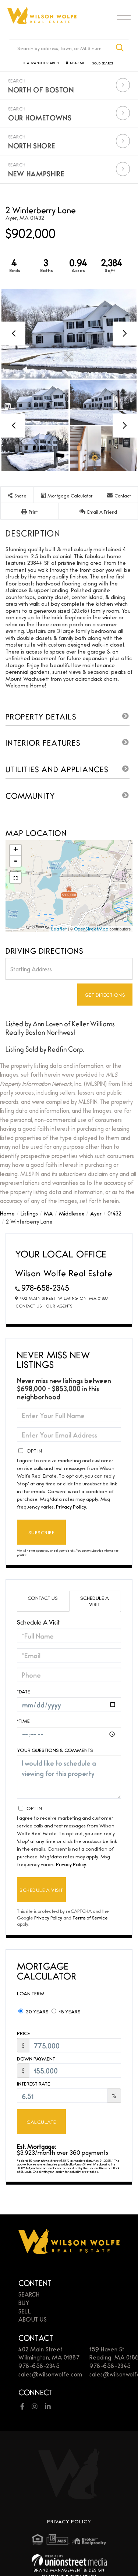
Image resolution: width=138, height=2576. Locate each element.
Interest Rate (33, 2083)
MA (48, 1213)
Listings (29, 1213)
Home (7, 1213)
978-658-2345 (45, 1287)
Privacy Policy (71, 1506)
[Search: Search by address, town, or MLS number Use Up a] (60, 48)
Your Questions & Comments (55, 1750)
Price (23, 2033)
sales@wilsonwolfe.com (50, 2374)
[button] (120, 48)
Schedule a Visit (94, 1601)
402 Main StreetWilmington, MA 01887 (48, 2353)
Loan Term (31, 1993)
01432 (114, 1213)
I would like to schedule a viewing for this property (69, 1777)
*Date (23, 1691)
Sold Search (103, 63)
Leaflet (59, 928)
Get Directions (105, 994)
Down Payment (36, 2058)
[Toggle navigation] (124, 17)
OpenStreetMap (91, 928)
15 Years (66, 2011)
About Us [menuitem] (32, 2319)
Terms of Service (90, 1917)
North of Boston (41, 89)
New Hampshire (36, 173)
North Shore (31, 145)
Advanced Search (43, 63)
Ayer (96, 1213)
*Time (23, 1720)
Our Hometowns (39, 117)
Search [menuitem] (28, 2294)
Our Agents (59, 1305)
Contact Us (29, 1305)
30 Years (33, 2011)
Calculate (41, 2121)
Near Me (77, 63)
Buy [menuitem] (23, 2302)
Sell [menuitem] (24, 2311)
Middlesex (71, 1213)
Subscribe (41, 1532)
